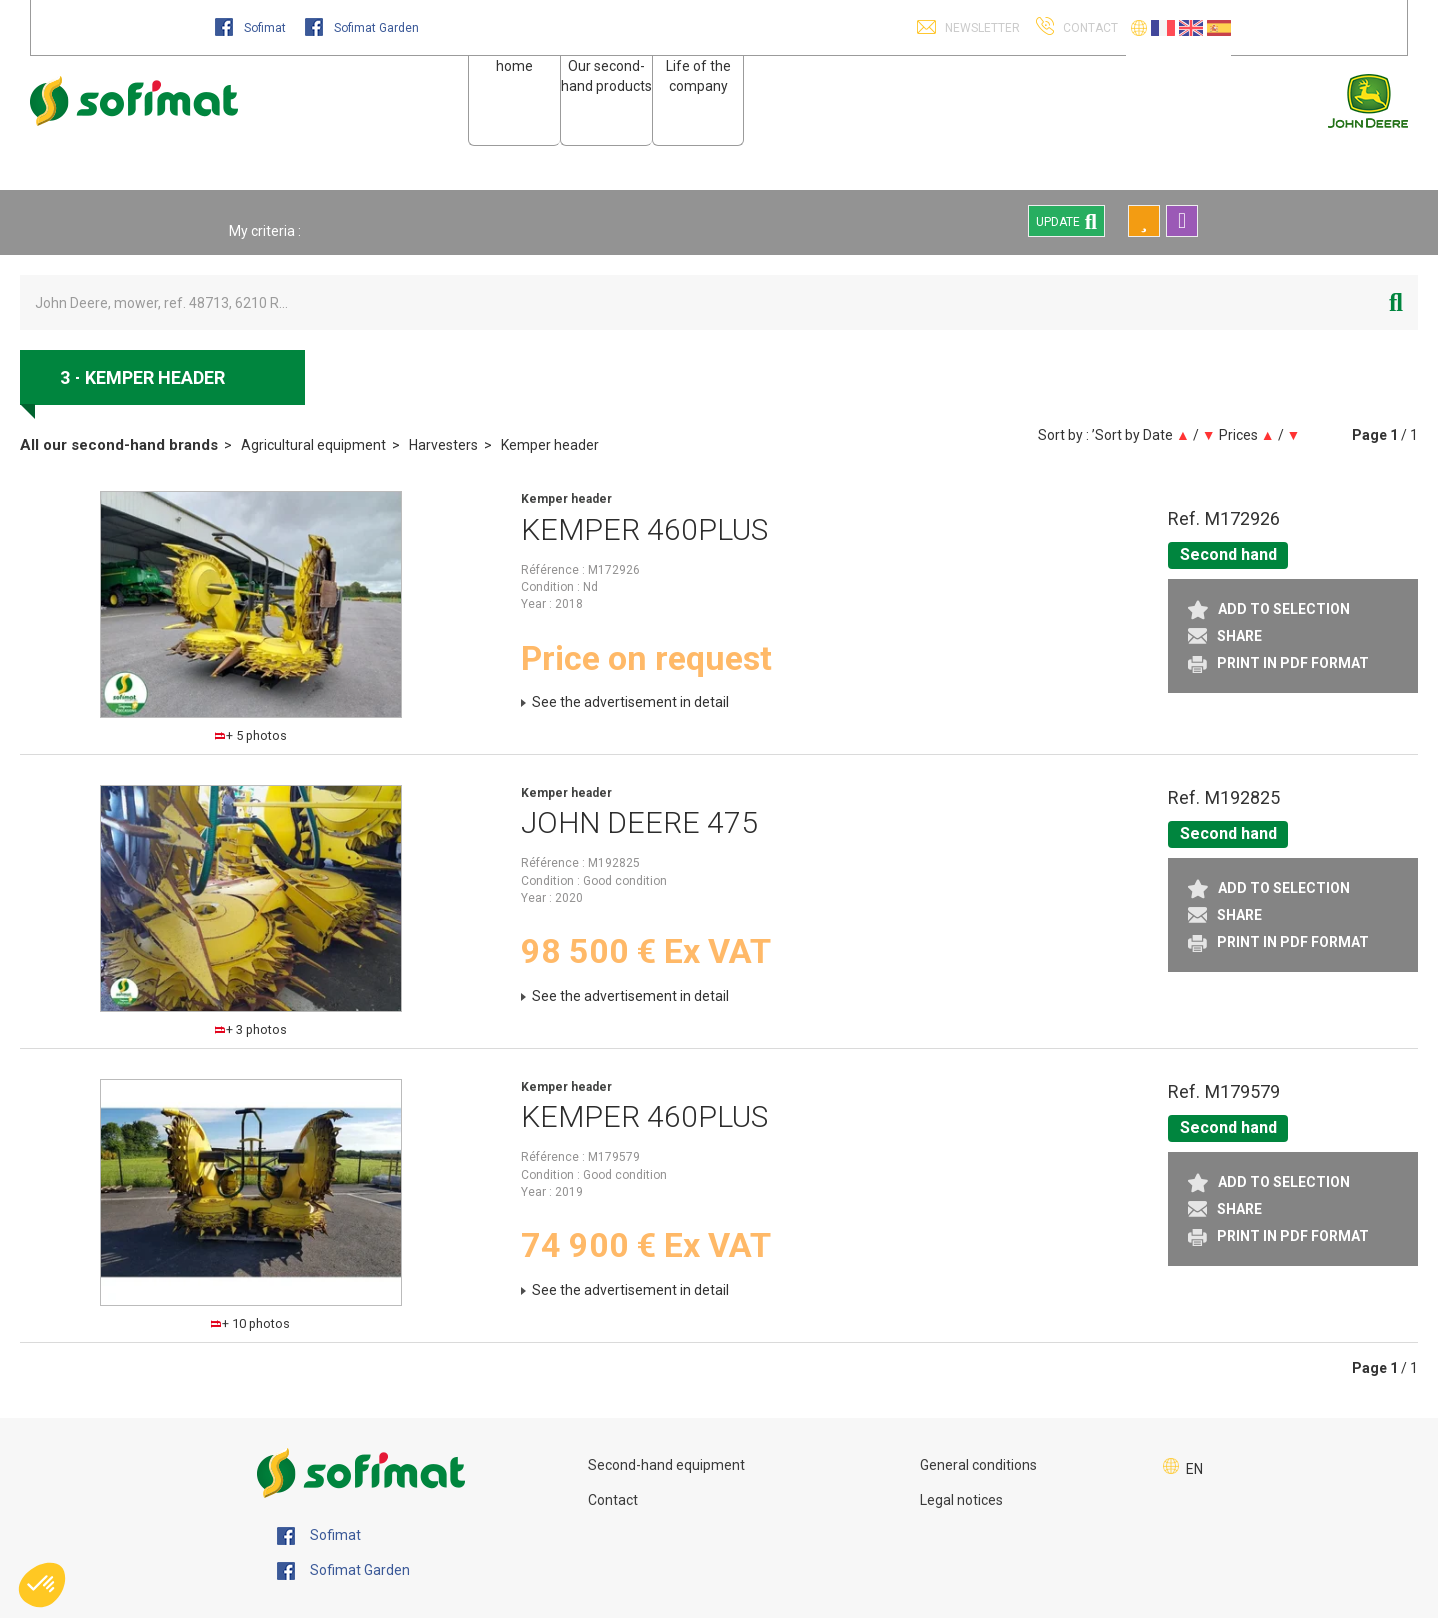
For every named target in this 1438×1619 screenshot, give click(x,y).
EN (1194, 1469)
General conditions (978, 1465)
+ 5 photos (251, 735)
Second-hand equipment (666, 1465)
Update (1066, 221)
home (514, 66)
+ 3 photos (251, 1029)
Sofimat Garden (362, 28)
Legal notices (961, 1500)
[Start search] (1396, 302)
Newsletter (981, 28)
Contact (613, 1500)
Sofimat (252, 28)
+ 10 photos (250, 1323)
